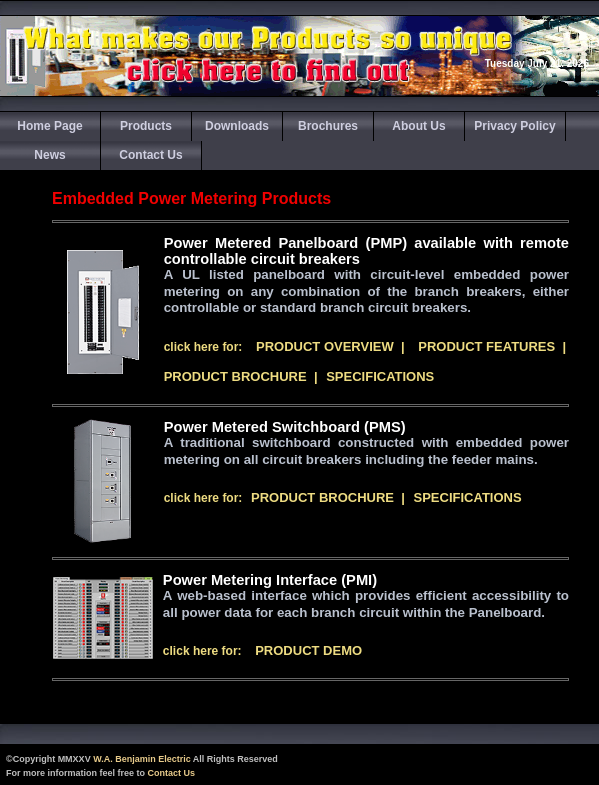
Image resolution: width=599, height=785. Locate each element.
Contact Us (150, 155)
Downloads (237, 126)
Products (146, 126)
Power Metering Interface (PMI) (270, 580)
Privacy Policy (514, 126)
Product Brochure (235, 376)
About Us (418, 126)
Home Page (49, 126)
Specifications (380, 376)
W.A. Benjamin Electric (142, 759)
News (49, 155)
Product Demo (308, 650)
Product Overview (325, 346)
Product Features (486, 346)
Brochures (328, 126)
